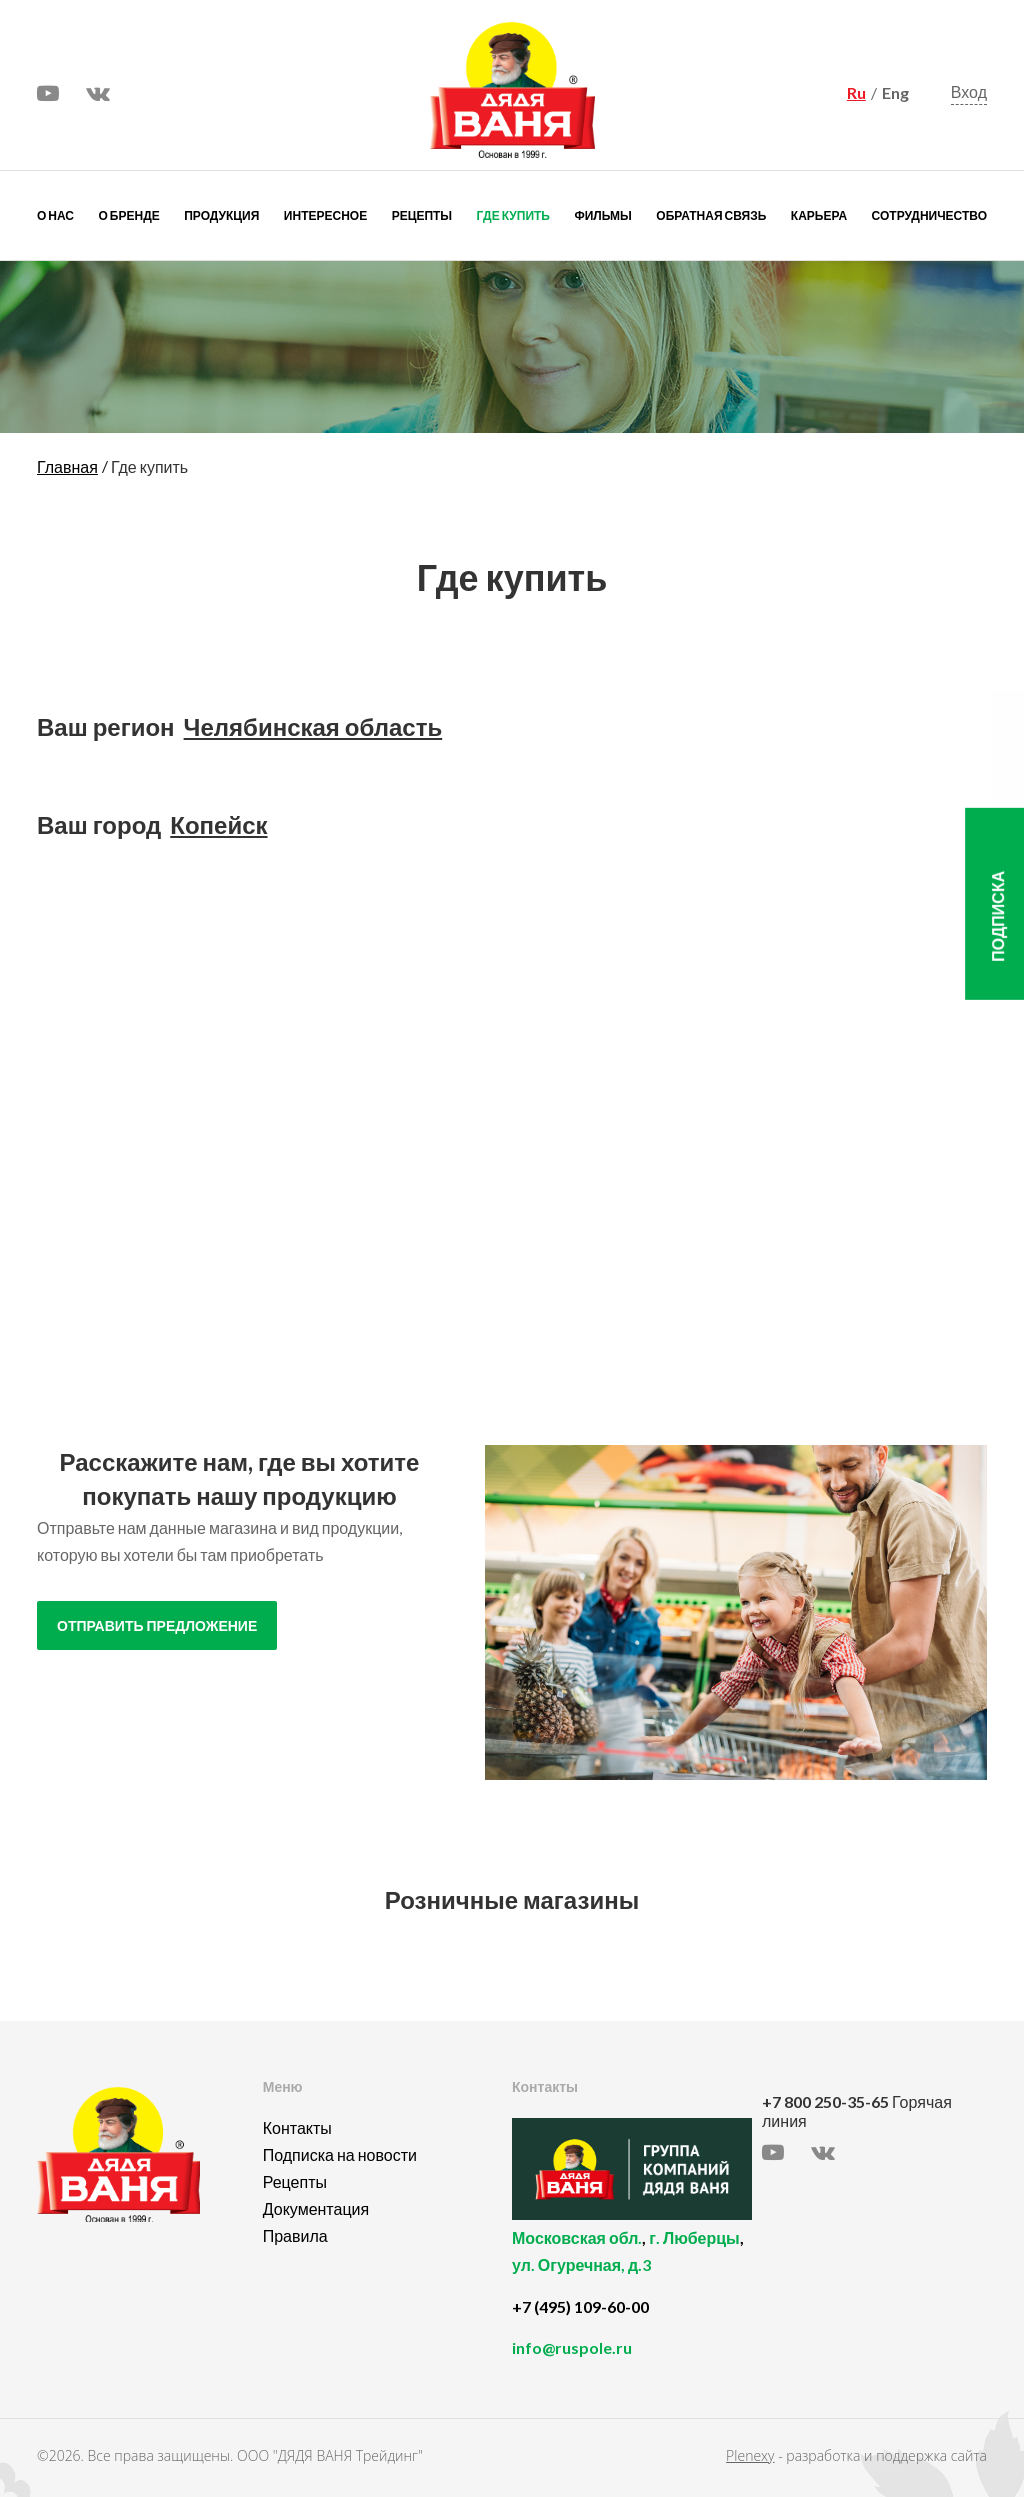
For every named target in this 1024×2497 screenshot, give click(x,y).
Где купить (513, 215)
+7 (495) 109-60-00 (580, 2306)
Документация (316, 2208)
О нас (55, 215)
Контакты (297, 2127)
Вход (969, 92)
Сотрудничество (929, 215)
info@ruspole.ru (572, 2347)
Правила (295, 2235)
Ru (856, 92)
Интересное (325, 215)
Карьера (819, 215)
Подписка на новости (340, 2154)
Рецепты (422, 215)
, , (632, 2262)
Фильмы (602, 215)
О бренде (129, 215)
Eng (895, 92)
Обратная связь (711, 215)
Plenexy (750, 2455)
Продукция (221, 215)
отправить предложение (157, 1626)
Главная (67, 466)
